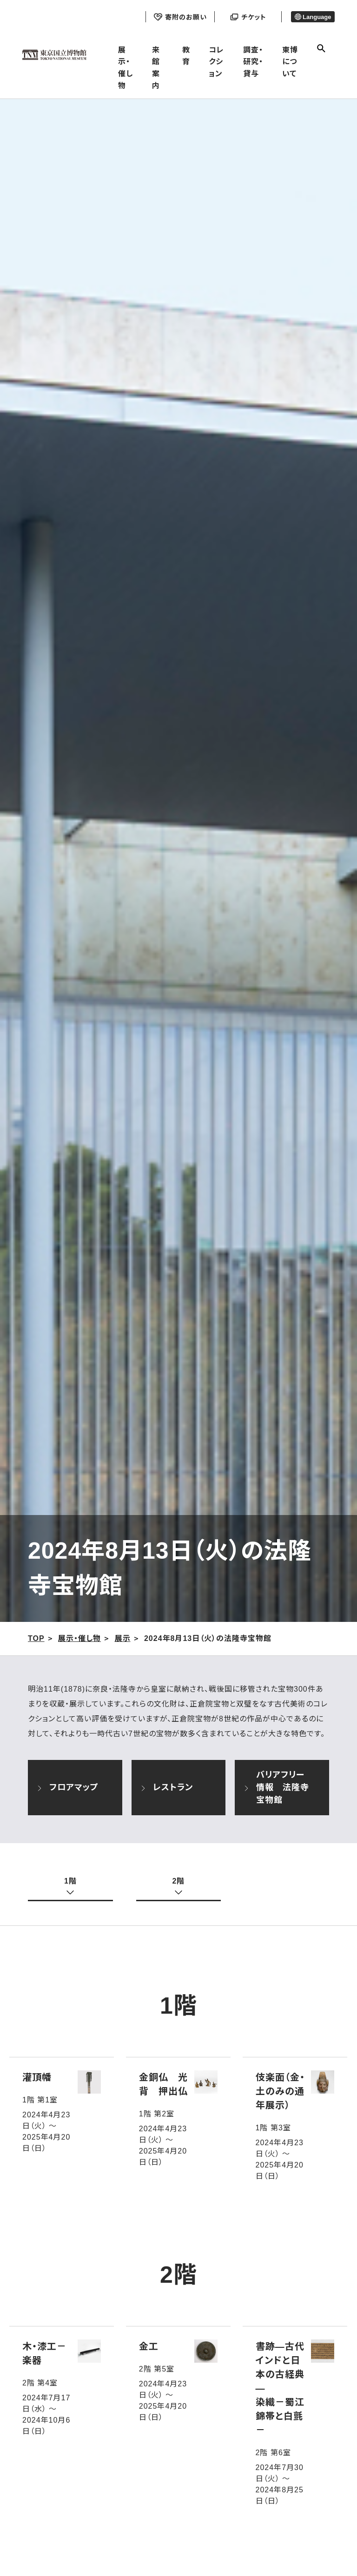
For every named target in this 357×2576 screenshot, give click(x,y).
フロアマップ (68, 1789)
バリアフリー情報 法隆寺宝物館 (276, 1787)
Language (313, 16)
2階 (178, 1881)
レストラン (166, 1789)
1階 (70, 1881)
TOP (36, 1638)
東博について (290, 62)
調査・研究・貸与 (253, 62)
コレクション (216, 62)
